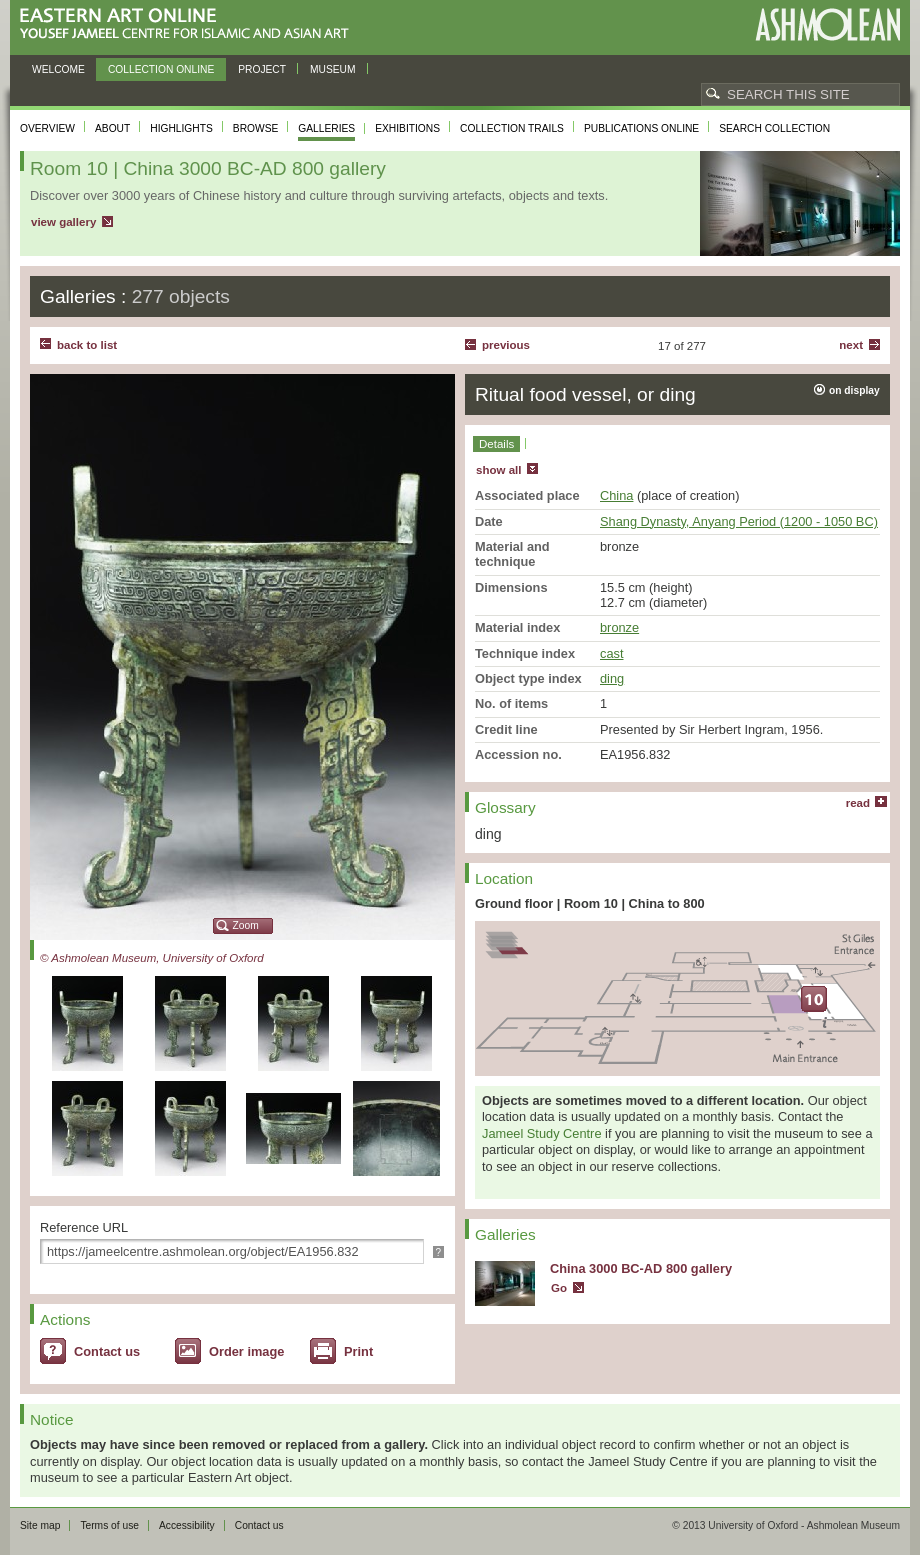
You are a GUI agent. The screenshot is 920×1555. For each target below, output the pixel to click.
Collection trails (512, 128)
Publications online (641, 128)
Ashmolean (827, 24)
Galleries (326, 128)
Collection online (161, 69)
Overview (47, 128)
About (112, 128)
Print (358, 1351)
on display (854, 390)
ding (612, 678)
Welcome (58, 69)
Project (262, 69)
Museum (333, 69)
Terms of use (109, 1525)
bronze (619, 627)
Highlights (181, 128)
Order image (246, 1351)
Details (496, 444)
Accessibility (187, 1525)
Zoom (246, 925)
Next (851, 345)
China (616, 495)
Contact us (107, 1351)
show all (498, 470)
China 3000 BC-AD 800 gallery (641, 1268)
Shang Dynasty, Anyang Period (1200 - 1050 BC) (739, 521)
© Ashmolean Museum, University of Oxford (152, 958)
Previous (506, 345)
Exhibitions (407, 128)
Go (559, 1288)
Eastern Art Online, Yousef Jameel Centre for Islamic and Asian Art (189, 24)
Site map (40, 1525)
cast (611, 653)
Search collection (774, 128)
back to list (87, 345)
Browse (256, 128)
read (858, 803)
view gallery (63, 222)
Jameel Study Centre (542, 1133)
